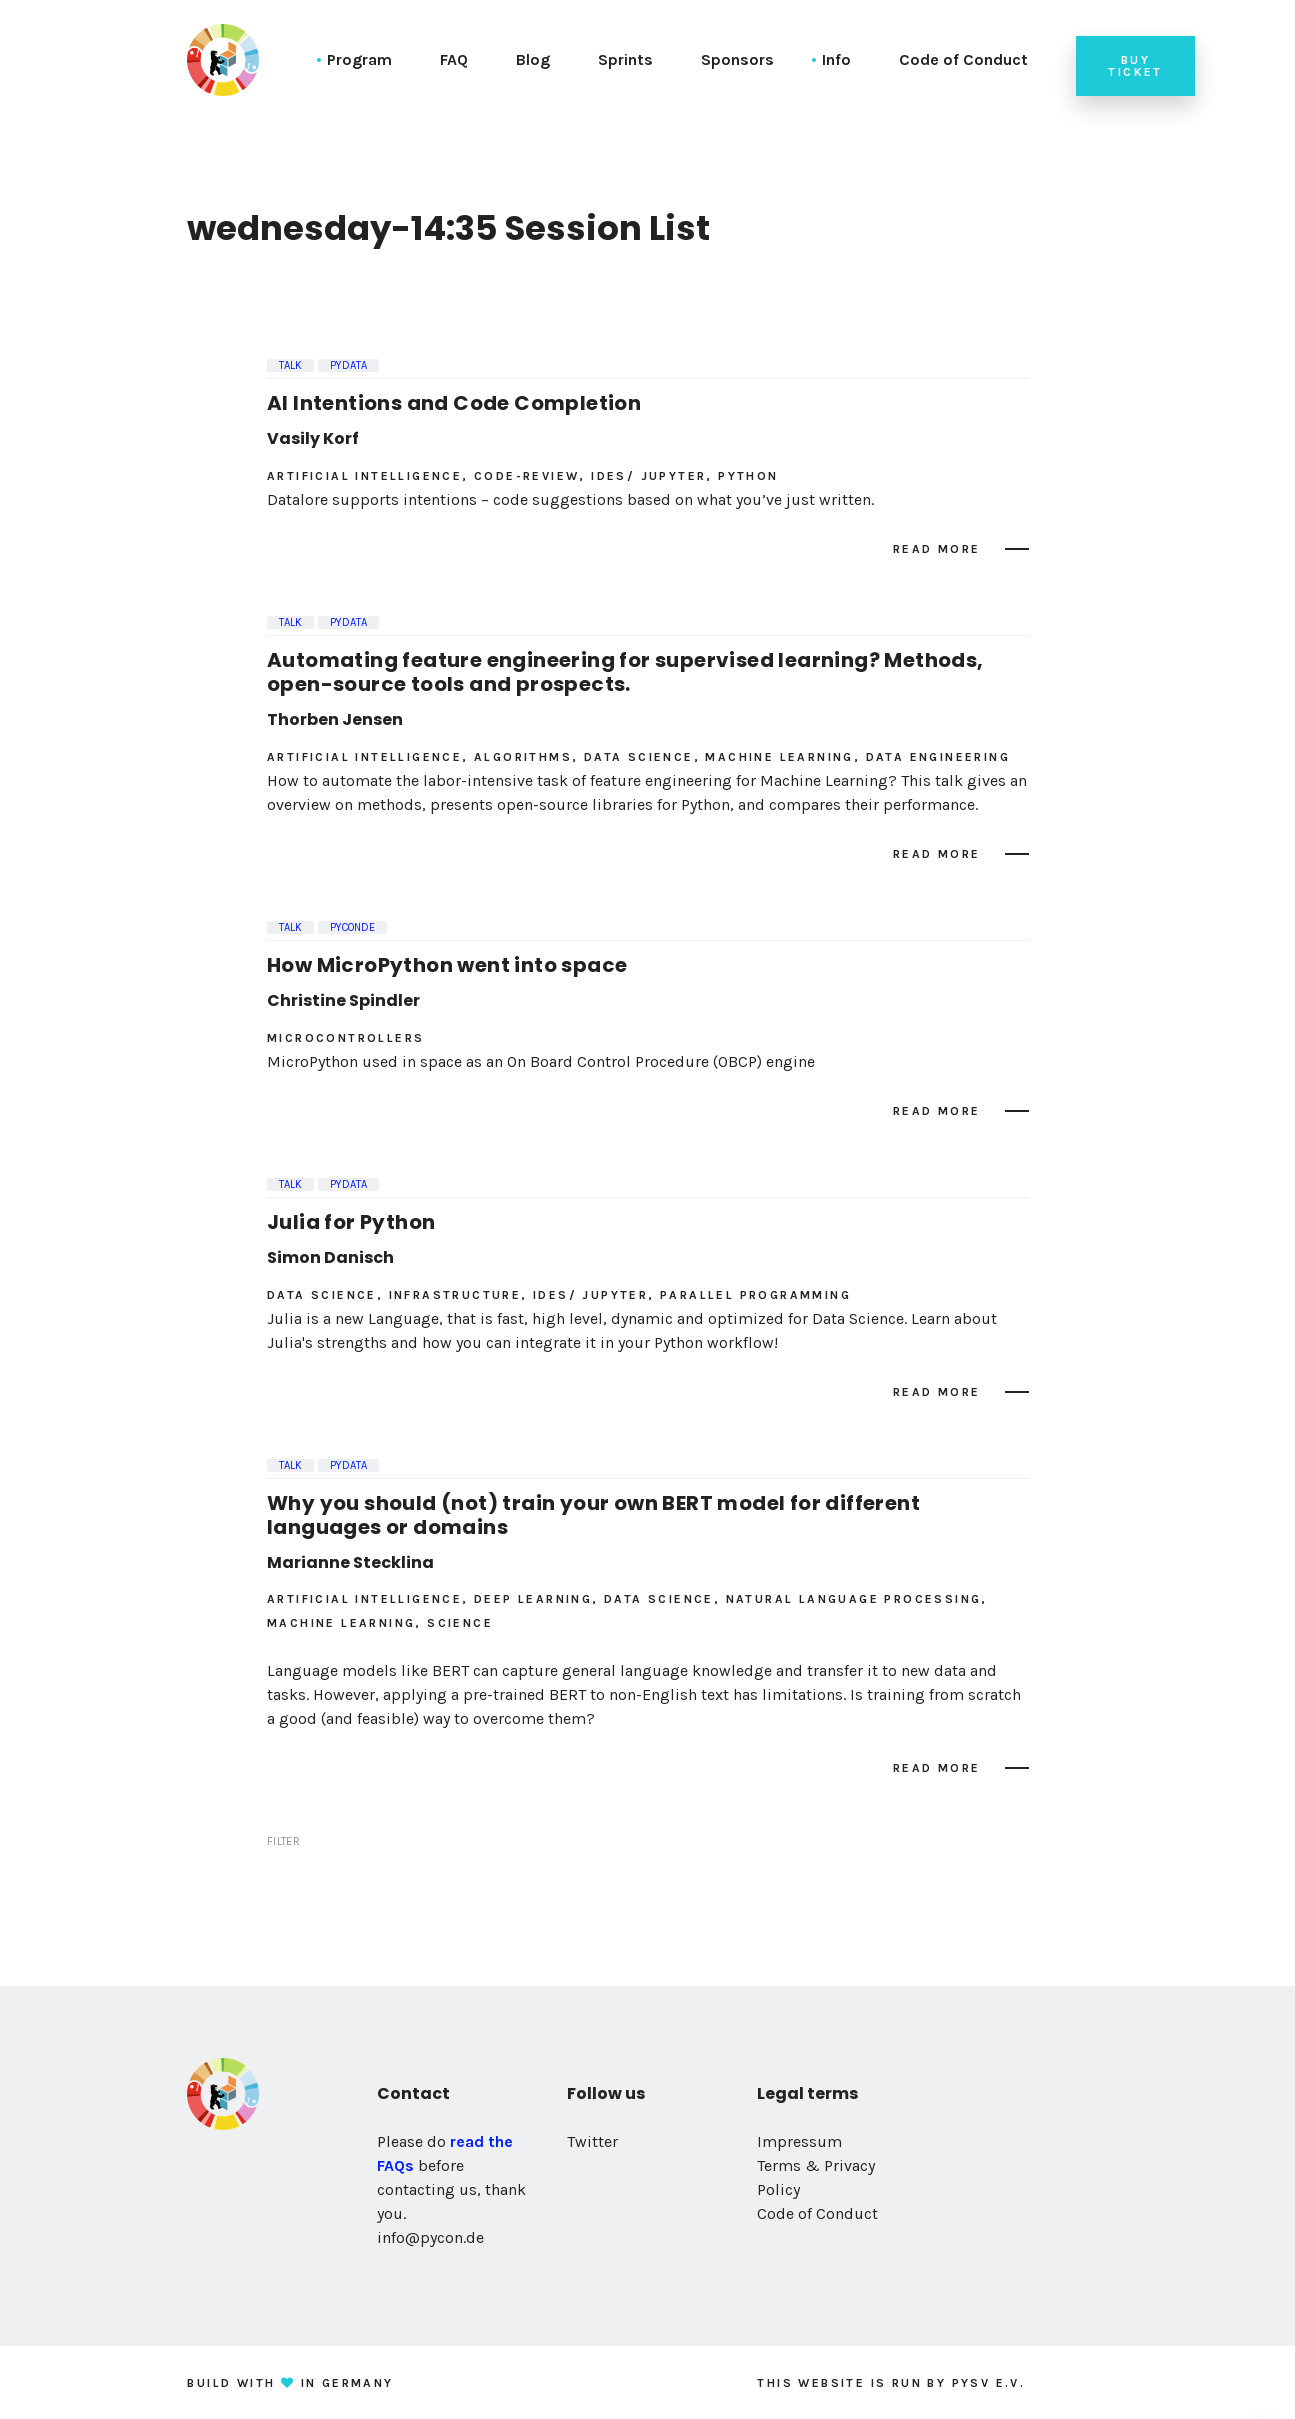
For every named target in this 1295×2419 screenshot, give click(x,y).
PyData (348, 365)
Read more (937, 549)
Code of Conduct (963, 59)
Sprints (625, 59)
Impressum (799, 2141)
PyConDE (352, 927)
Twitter (592, 2141)
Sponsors (737, 59)
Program (359, 59)
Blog (533, 59)
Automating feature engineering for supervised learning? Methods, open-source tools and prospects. (625, 672)
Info (836, 59)
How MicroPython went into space (447, 965)
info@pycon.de (430, 2237)
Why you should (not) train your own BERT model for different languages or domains (593, 1515)
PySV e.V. (989, 2383)
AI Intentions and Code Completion (454, 403)
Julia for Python (351, 1222)
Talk (290, 365)
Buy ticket (1135, 66)
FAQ (454, 59)
